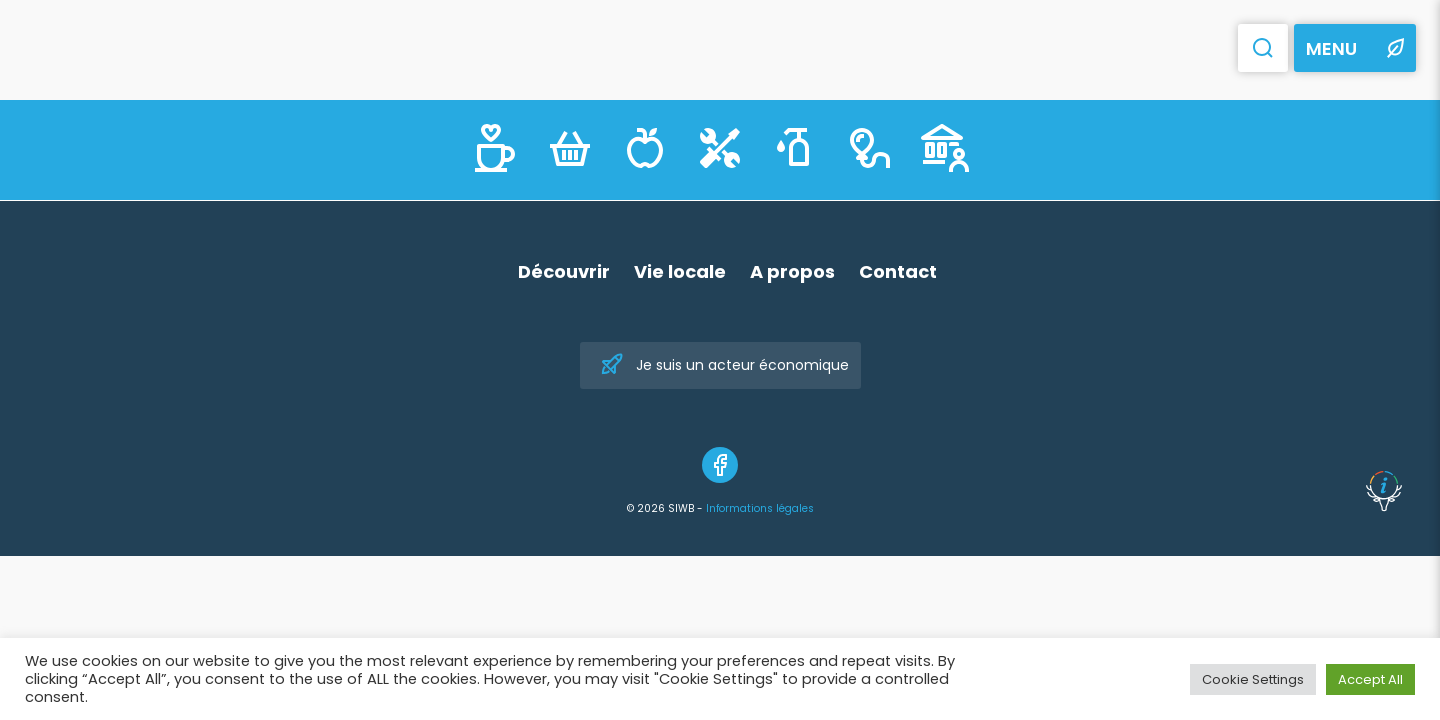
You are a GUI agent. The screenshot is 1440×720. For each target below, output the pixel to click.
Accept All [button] (1370, 679)
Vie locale (680, 271)
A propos (792, 271)
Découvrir (564, 271)
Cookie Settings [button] (1253, 679)
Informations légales (760, 508)
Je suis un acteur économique (724, 365)
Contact (898, 271)
